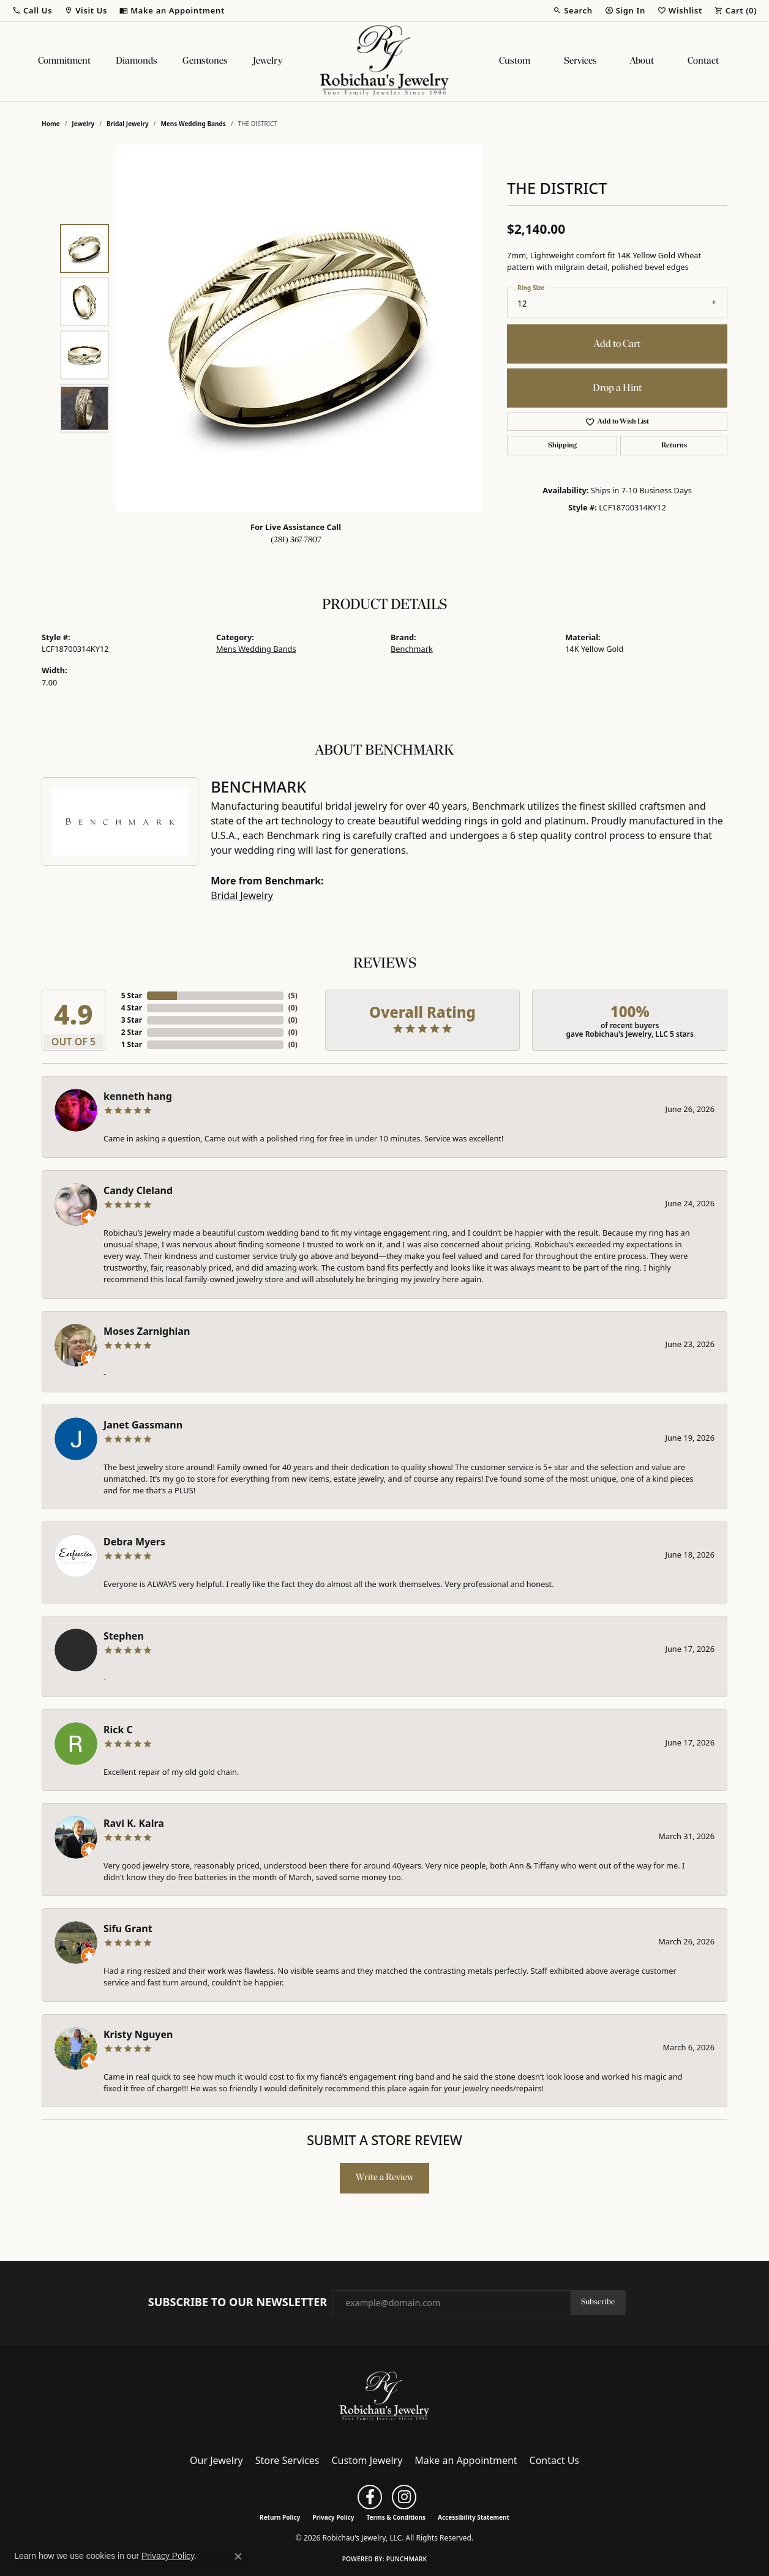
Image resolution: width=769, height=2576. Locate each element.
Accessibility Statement (473, 2517)
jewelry (83, 123)
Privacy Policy (333, 2517)
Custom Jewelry (367, 2460)
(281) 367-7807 (296, 540)
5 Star (131, 995)
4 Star (131, 1007)
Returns (674, 445)
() (293, 995)
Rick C (118, 1729)
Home (51, 123)
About (642, 61)
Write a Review (385, 2177)
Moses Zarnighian (146, 1331)
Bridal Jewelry (128, 123)
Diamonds (136, 61)
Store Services (287, 2460)
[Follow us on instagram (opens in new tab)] (404, 2497)
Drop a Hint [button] (617, 388)
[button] (32, 10)
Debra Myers (134, 1541)
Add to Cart (617, 344)
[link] (172, 10)
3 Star (131, 1020)
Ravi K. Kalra (133, 1823)
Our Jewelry (216, 2460)
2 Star (131, 1032)
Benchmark (412, 648)
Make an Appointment (466, 2460)
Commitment (64, 61)
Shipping (562, 445)
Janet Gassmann (142, 1425)
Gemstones (205, 61)
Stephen (123, 1636)
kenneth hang (137, 1096)
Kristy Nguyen (138, 2034)
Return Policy (280, 2517)
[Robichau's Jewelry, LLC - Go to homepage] (384, 2395)
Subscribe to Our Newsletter (237, 2302)
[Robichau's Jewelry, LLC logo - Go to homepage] (384, 61)
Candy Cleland (138, 1190)
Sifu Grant (127, 1928)
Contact (703, 61)
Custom (514, 61)
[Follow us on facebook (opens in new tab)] (370, 2497)
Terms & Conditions (396, 2517)
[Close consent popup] (238, 2556)
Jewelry (267, 61)
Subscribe (598, 2302)
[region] (298, 328)
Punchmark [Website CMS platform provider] (406, 2559)
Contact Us (554, 2460)
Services (580, 61)
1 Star (131, 1044)
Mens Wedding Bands (193, 123)
